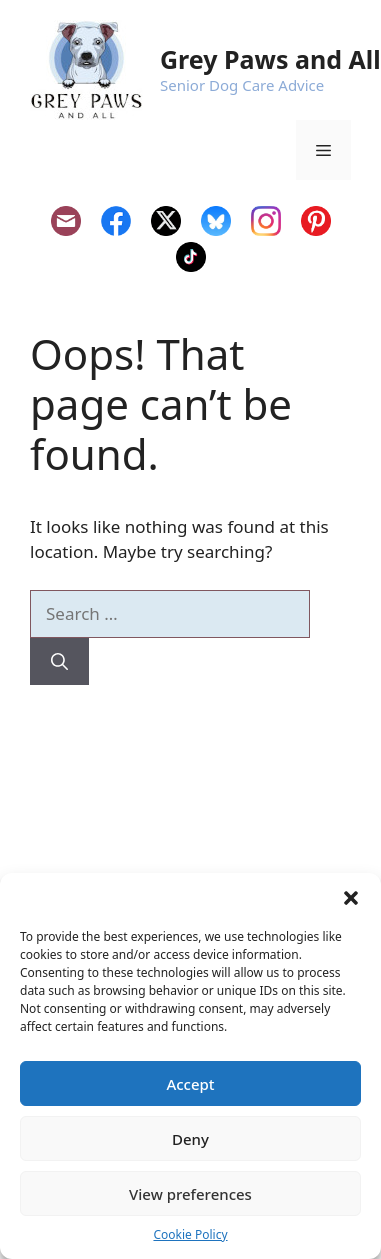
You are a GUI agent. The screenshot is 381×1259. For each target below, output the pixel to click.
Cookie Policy (190, 1234)
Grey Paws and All (270, 59)
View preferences (190, 1194)
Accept (190, 1084)
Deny (190, 1139)
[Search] (59, 662)
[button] (351, 898)
